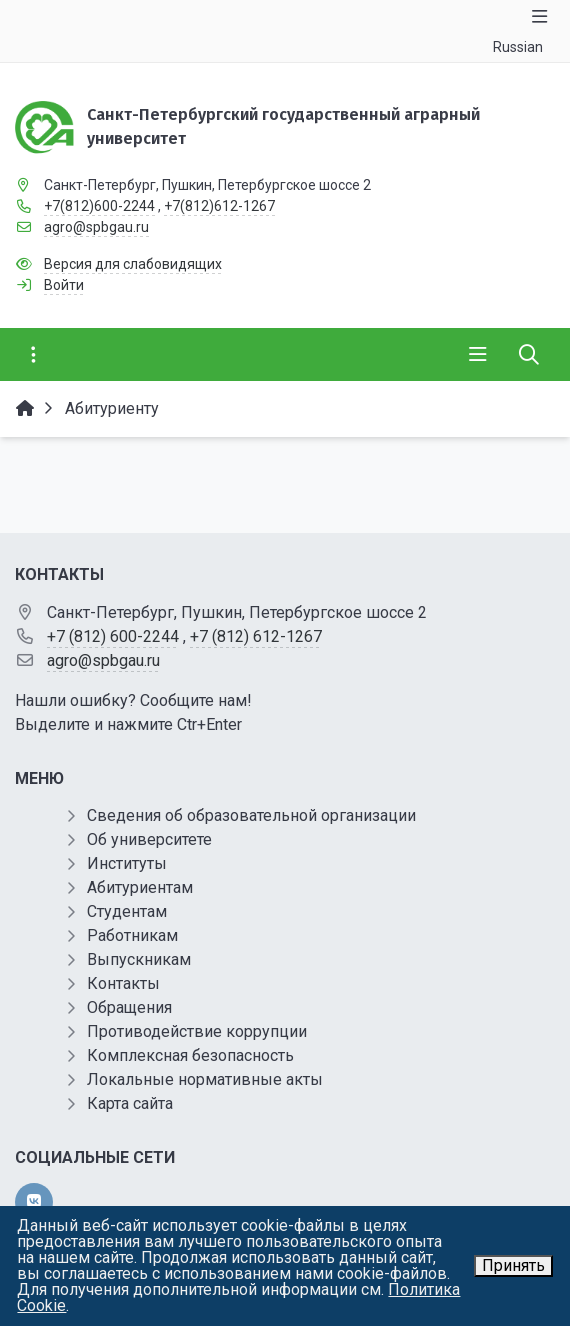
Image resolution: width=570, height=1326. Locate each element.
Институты (127, 863)
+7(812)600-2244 (99, 206)
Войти (64, 285)
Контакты (123, 983)
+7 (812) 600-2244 (113, 636)
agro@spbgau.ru (96, 227)
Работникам (132, 935)
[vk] (34, 1202)
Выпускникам (139, 959)
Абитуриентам (140, 887)
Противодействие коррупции (197, 1031)
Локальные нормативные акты (205, 1079)
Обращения (129, 1007)
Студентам (127, 911)
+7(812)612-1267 (219, 206)
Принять (513, 1265)
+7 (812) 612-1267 (256, 636)
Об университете (149, 839)
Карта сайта (130, 1103)
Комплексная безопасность (190, 1055)
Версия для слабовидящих (133, 264)
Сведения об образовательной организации (251, 815)
